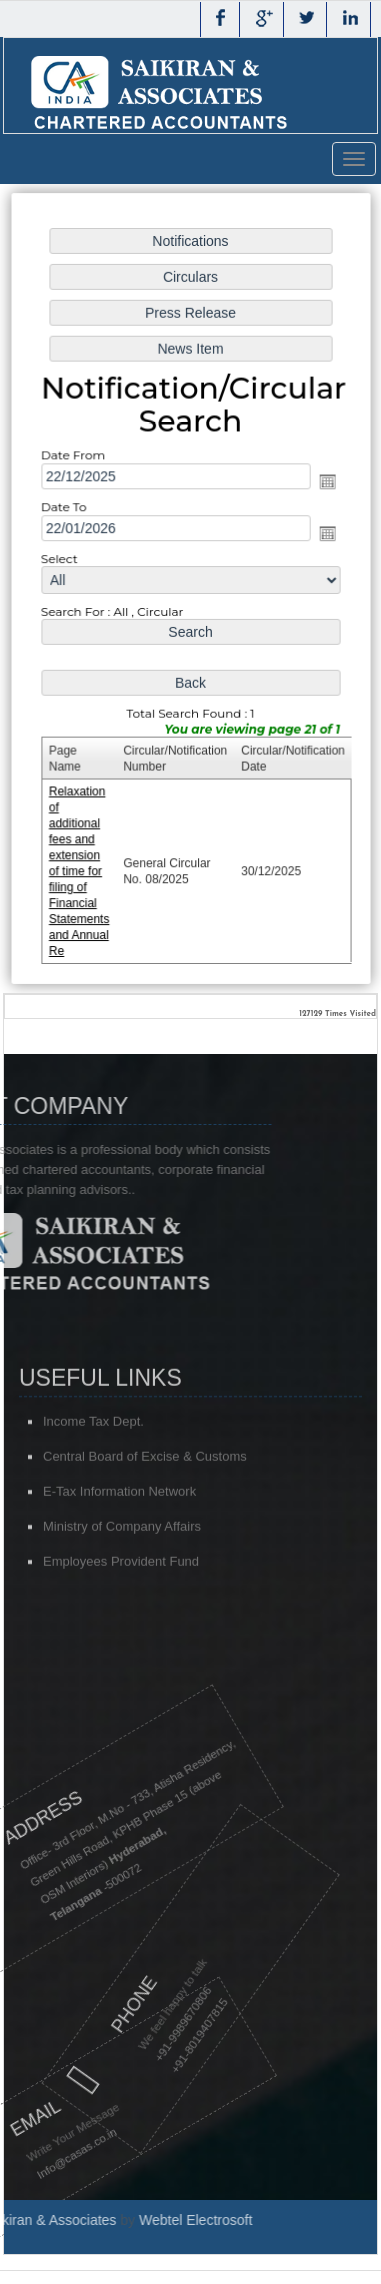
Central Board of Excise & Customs (145, 1505)
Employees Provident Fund (121, 1610)
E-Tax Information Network (119, 1540)
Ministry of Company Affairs (122, 1575)
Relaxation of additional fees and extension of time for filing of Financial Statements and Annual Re (81, 866)
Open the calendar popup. (324, 483)
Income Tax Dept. (93, 1470)
